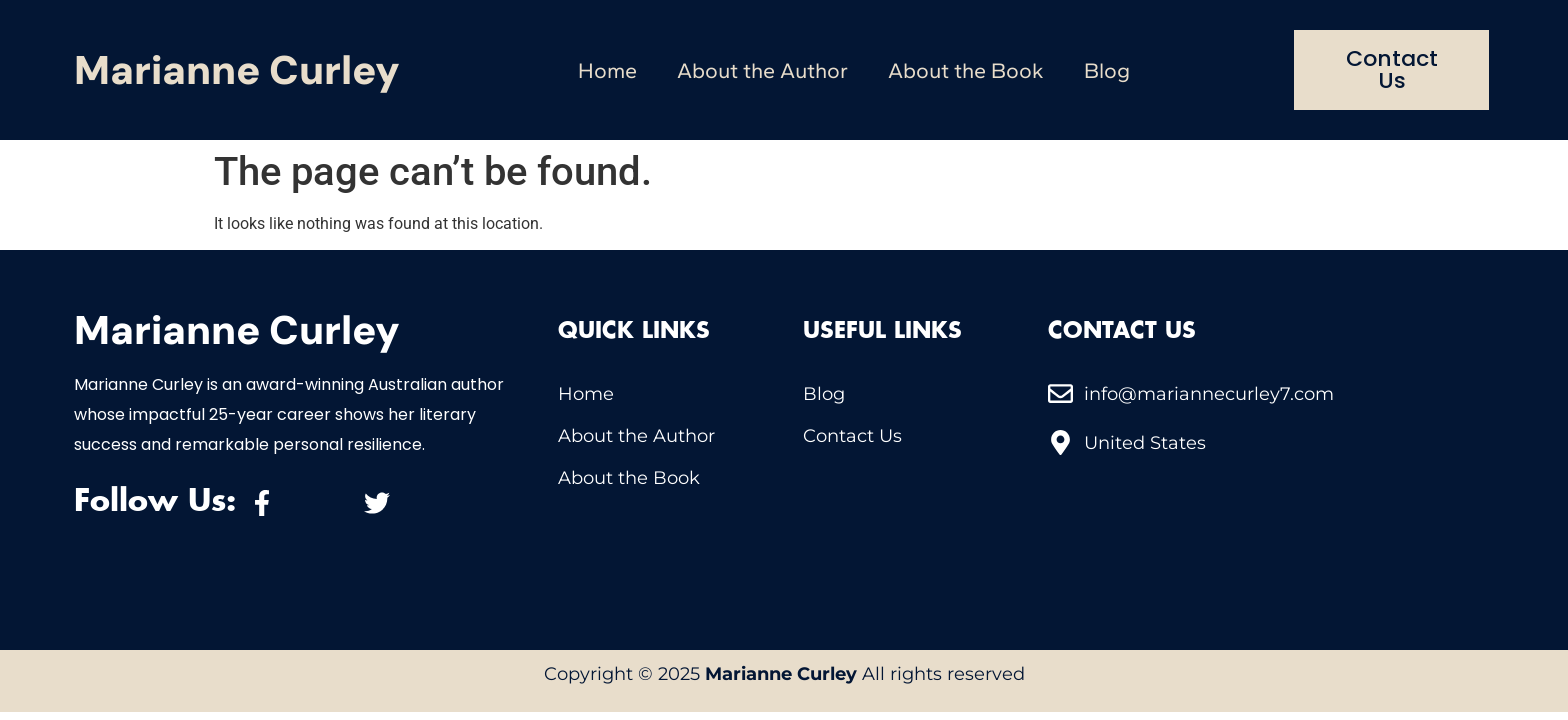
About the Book (966, 70)
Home (607, 70)
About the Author (762, 70)
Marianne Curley (237, 70)
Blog (1107, 70)
